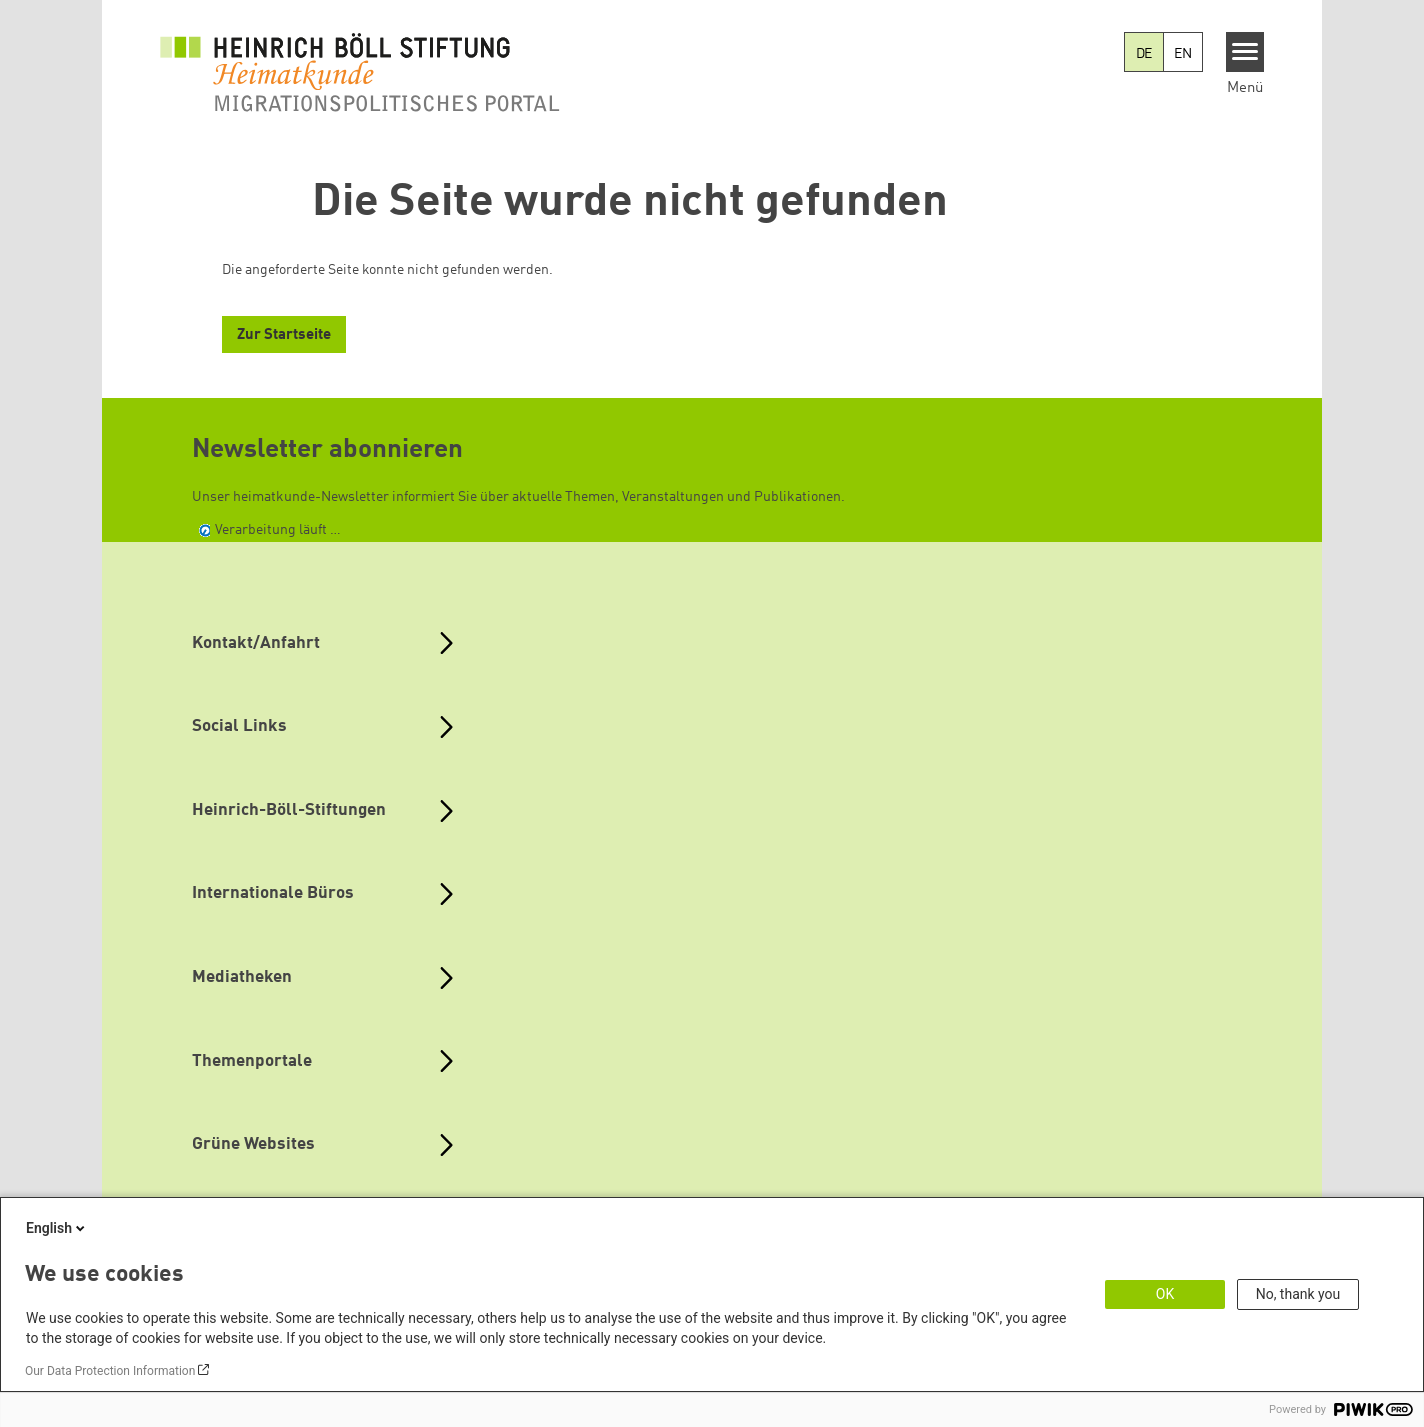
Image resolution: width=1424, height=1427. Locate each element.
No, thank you (1298, 1294)
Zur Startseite (284, 335)
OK (1165, 1294)
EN (1183, 54)
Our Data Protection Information (110, 1371)
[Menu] (1245, 52)
